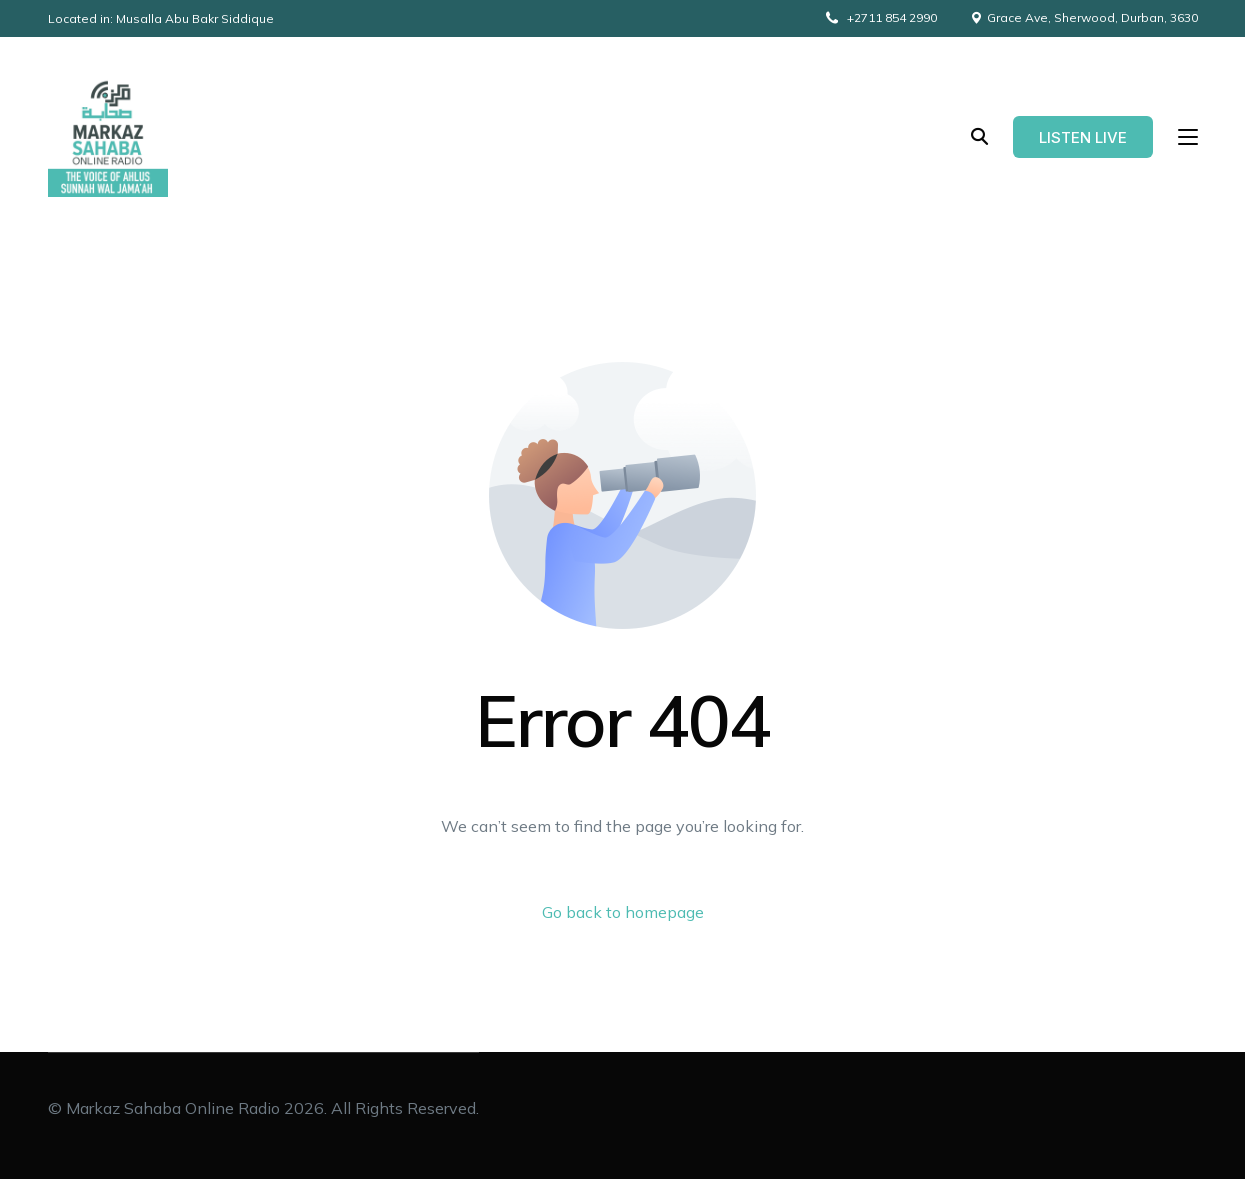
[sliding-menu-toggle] (1188, 137)
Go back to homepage (623, 912)
